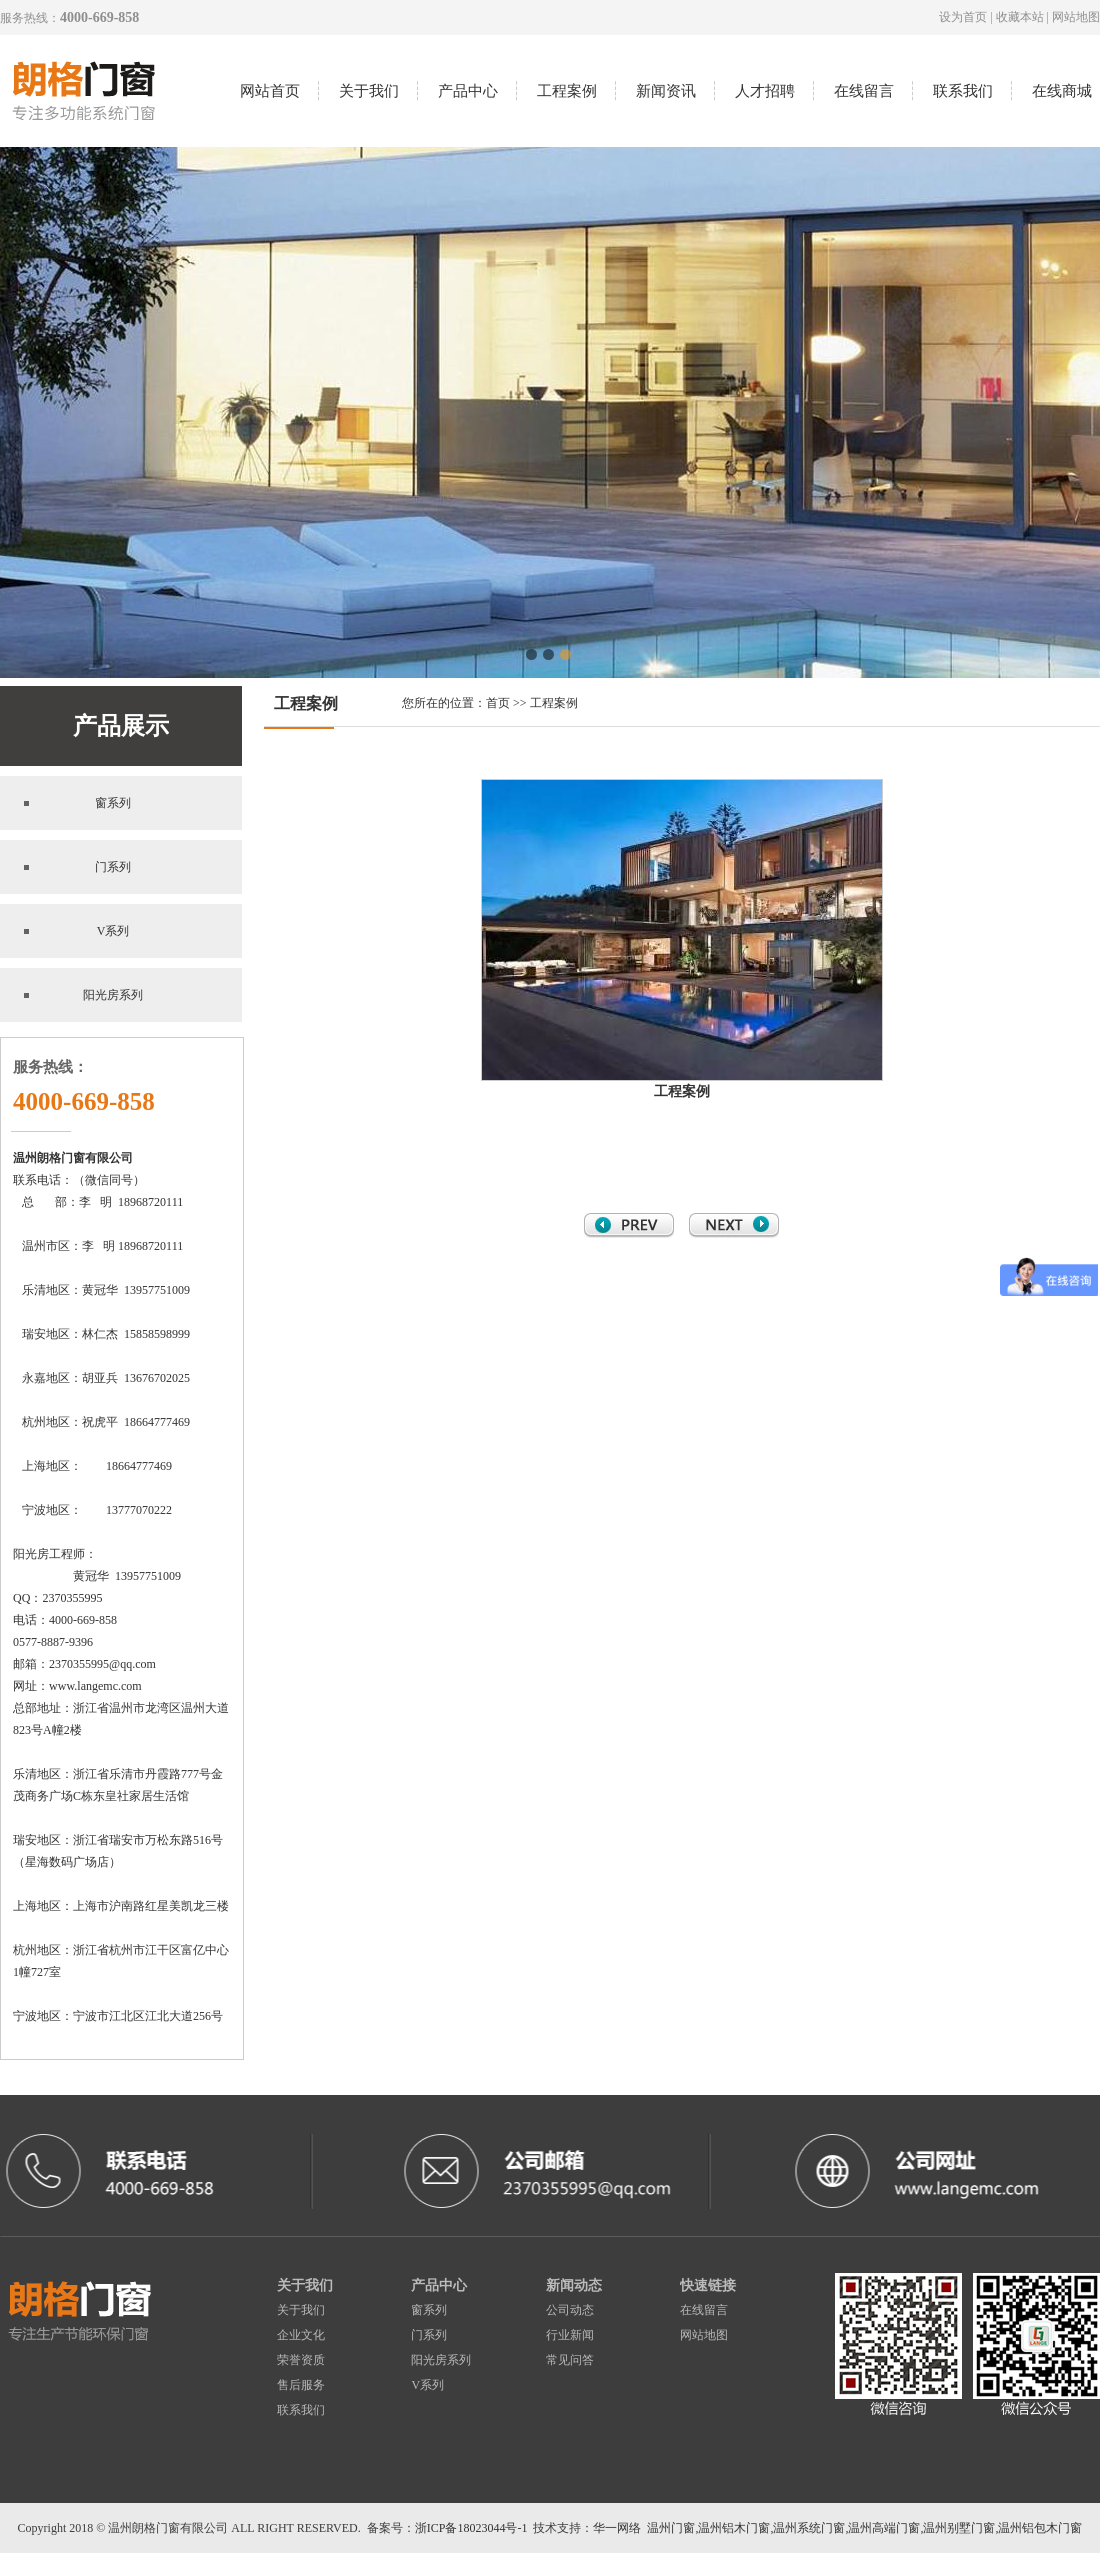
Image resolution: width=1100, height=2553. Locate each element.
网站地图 (1076, 17)
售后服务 (301, 2385)
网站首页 (270, 91)
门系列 (113, 867)
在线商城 (1062, 91)
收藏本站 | (1024, 17)
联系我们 (963, 91)
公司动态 (570, 2310)
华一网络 (617, 2528)
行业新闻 (570, 2335)
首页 (498, 703)
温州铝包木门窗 (1040, 2528)
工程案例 (567, 91)
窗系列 (113, 803)
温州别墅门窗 (959, 2528)
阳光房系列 (113, 995)
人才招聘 (765, 91)
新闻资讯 (666, 91)
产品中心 (468, 91)
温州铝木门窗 (734, 2528)
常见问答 (570, 2360)
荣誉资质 (301, 2360)
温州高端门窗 (884, 2528)
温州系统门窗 (809, 2528)
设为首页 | (967, 17)
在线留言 (864, 91)
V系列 (113, 931)
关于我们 (369, 91)
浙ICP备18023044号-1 (471, 2528)
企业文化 (301, 2335)
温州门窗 (671, 2528)
